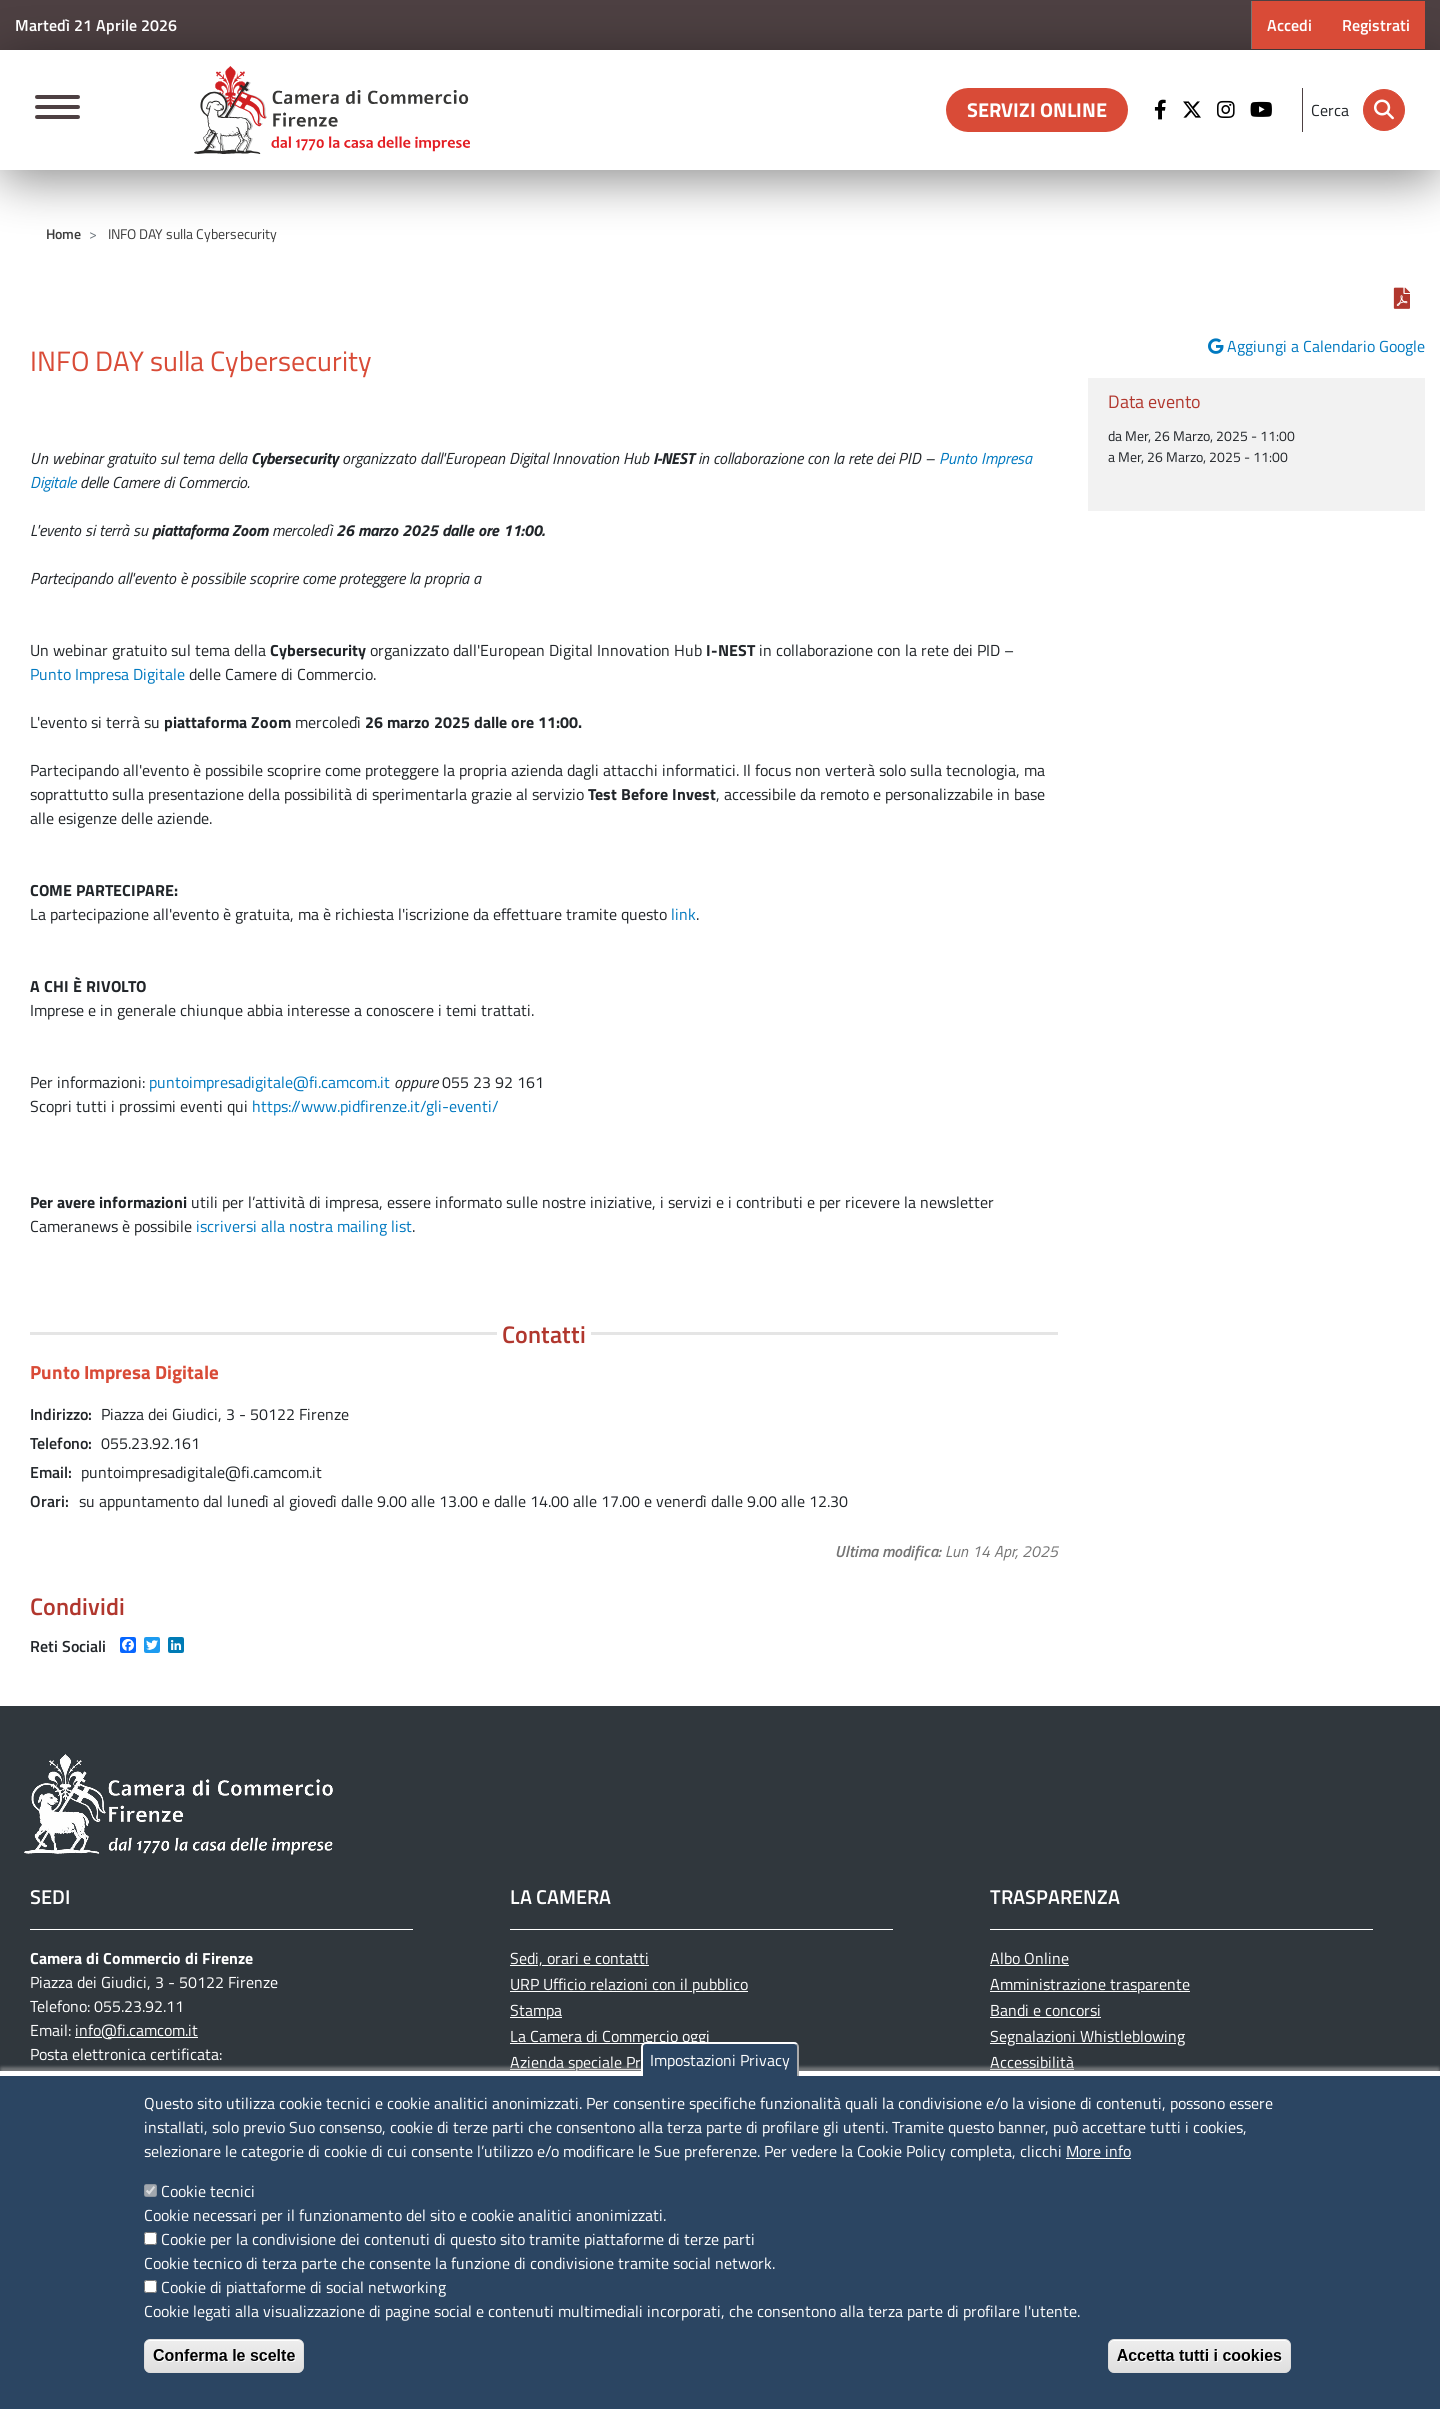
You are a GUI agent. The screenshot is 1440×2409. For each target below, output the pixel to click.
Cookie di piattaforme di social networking (303, 2287)
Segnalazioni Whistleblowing (1087, 2036)
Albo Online (1029, 1958)
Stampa (536, 2010)
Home (63, 233)
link (683, 914)
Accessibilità (1032, 2062)
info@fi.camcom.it (136, 2030)
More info (1098, 2151)
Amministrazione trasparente (1090, 1984)
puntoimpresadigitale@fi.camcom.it (269, 1082)
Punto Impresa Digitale (107, 674)
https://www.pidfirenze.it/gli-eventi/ (375, 1106)
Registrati (1376, 25)
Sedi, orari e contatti (579, 1958)
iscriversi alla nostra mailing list (304, 1226)
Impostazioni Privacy (720, 2060)
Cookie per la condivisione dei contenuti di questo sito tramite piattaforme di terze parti (458, 2239)
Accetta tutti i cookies (1199, 2355)
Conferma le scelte (224, 2355)
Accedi (1289, 25)
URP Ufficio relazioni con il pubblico (629, 1984)
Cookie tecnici (208, 2191)
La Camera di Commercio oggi (610, 2036)
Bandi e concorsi (1045, 2010)
